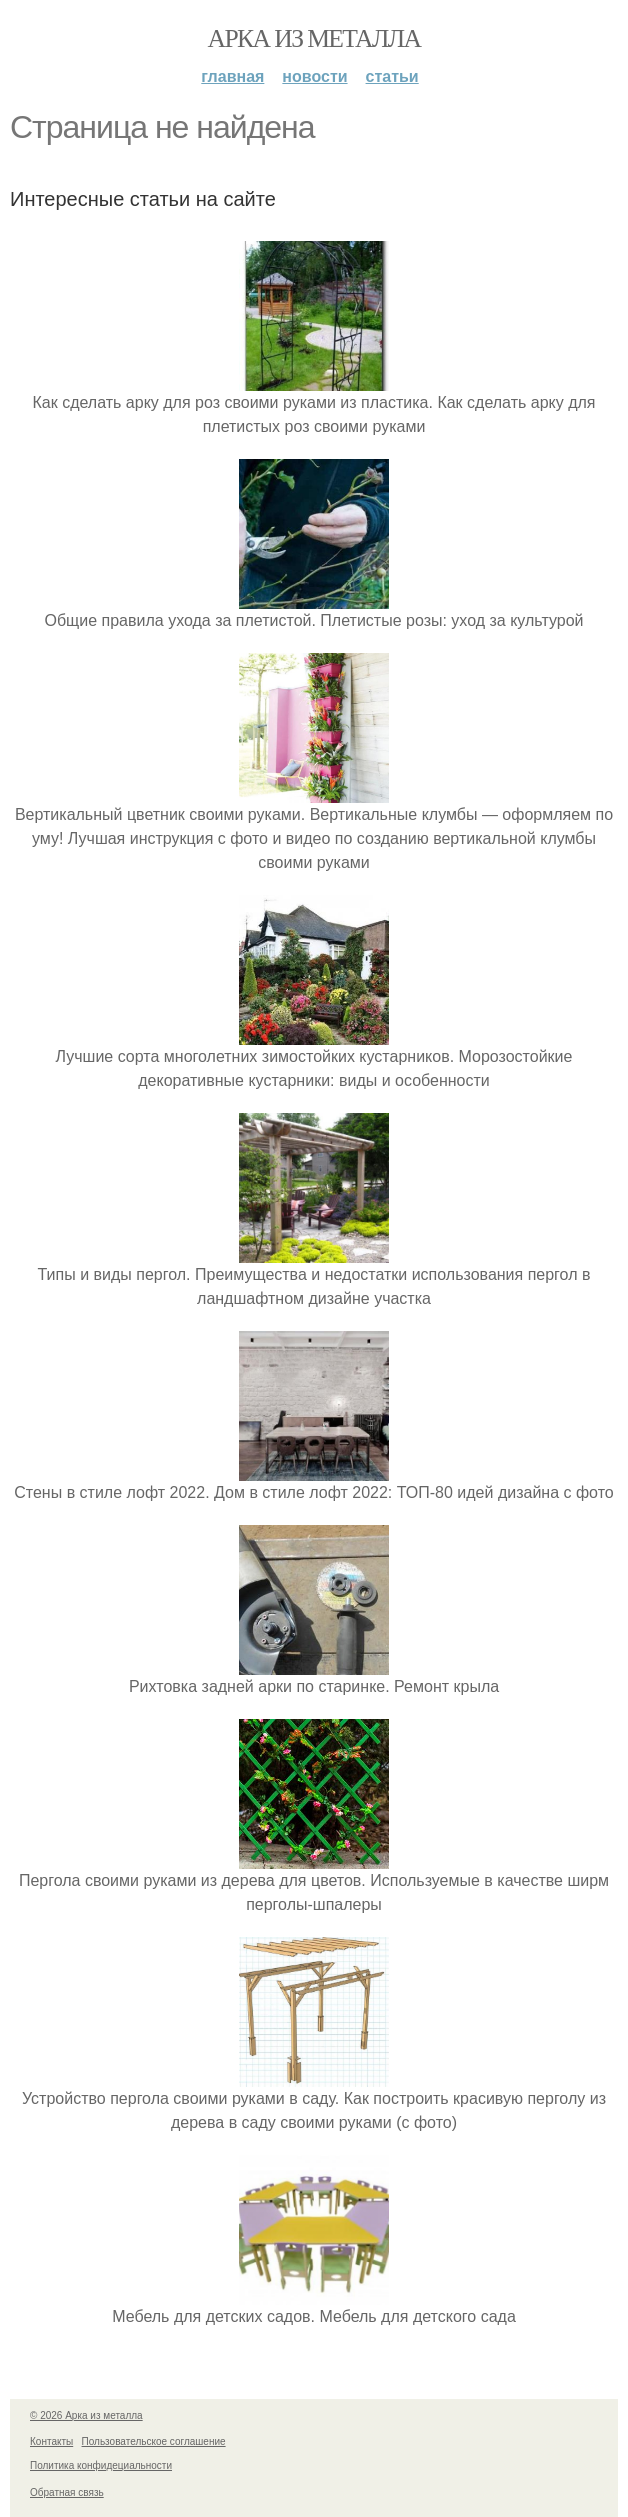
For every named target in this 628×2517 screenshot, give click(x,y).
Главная (232, 76)
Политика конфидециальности (101, 2465)
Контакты (51, 2441)
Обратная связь (67, 2492)
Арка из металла (314, 38)
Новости (314, 76)
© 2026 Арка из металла (86, 2415)
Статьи (392, 76)
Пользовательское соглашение (154, 2441)
